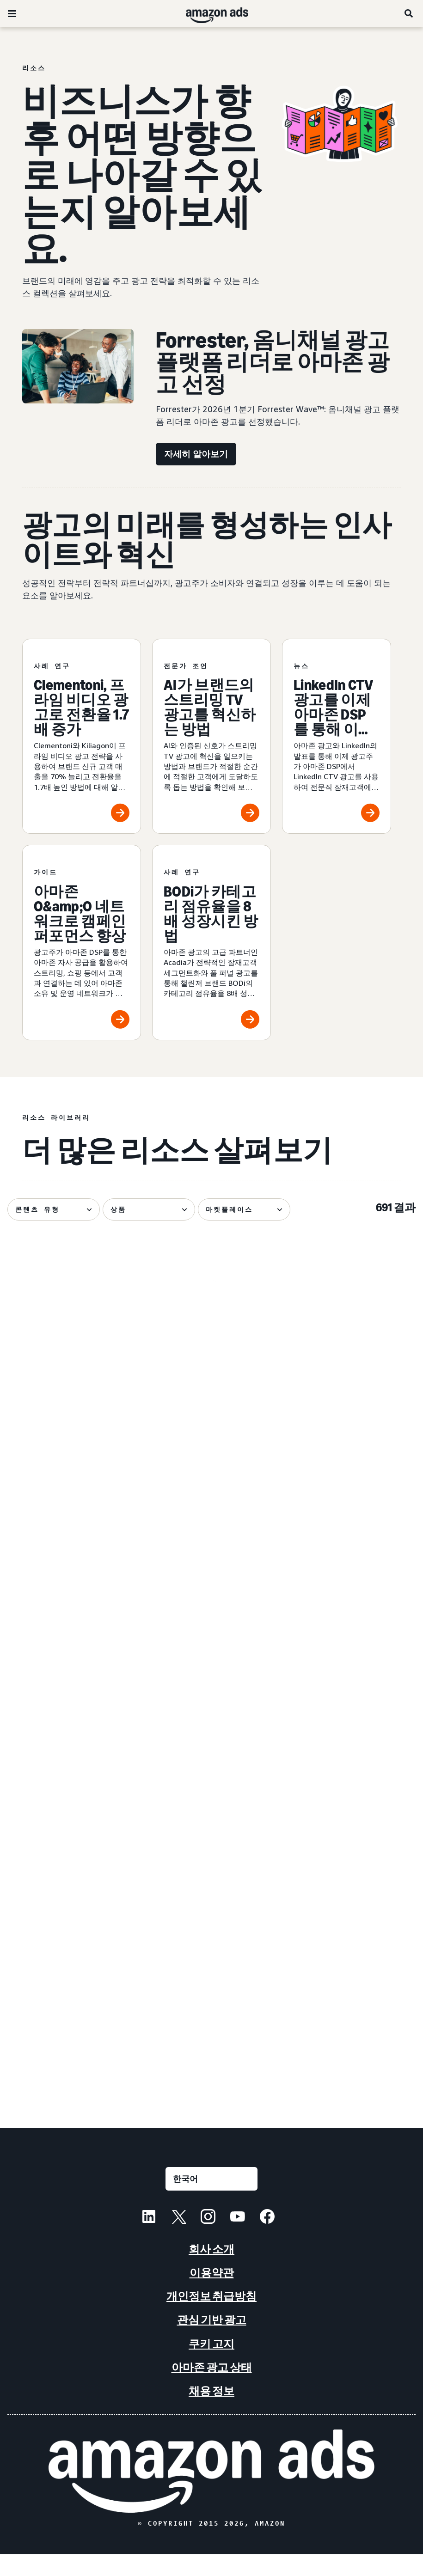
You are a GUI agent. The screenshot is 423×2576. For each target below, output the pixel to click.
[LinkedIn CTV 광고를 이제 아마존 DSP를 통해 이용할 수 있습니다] (336, 736)
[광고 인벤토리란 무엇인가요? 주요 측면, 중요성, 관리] (211, 1349)
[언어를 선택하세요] (211, 2200)
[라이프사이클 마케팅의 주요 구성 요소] (351, 1969)
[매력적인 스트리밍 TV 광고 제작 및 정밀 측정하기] (71, 1349)
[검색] (409, 13)
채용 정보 (211, 2412)
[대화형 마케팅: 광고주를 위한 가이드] (211, 1969)
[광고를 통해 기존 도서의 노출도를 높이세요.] (71, 1764)
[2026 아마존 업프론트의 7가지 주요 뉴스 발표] (351, 1349)
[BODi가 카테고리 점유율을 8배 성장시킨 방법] (211, 942)
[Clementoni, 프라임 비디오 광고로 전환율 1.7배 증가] (81, 736)
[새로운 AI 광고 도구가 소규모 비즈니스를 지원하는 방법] (351, 1764)
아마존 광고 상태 (212, 2389)
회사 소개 (211, 2270)
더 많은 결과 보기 (211, 2102)
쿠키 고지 (211, 2365)
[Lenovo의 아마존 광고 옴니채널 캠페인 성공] (211, 1764)
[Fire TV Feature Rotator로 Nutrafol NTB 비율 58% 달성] (71, 1969)
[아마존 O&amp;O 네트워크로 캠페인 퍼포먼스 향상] (81, 942)
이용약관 (212, 2294)
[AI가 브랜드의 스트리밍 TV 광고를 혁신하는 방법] (211, 736)
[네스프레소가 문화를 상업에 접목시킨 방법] (211, 1559)
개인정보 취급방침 (211, 2318)
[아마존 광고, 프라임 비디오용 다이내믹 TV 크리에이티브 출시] (71, 1559)
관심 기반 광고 (211, 2342)
